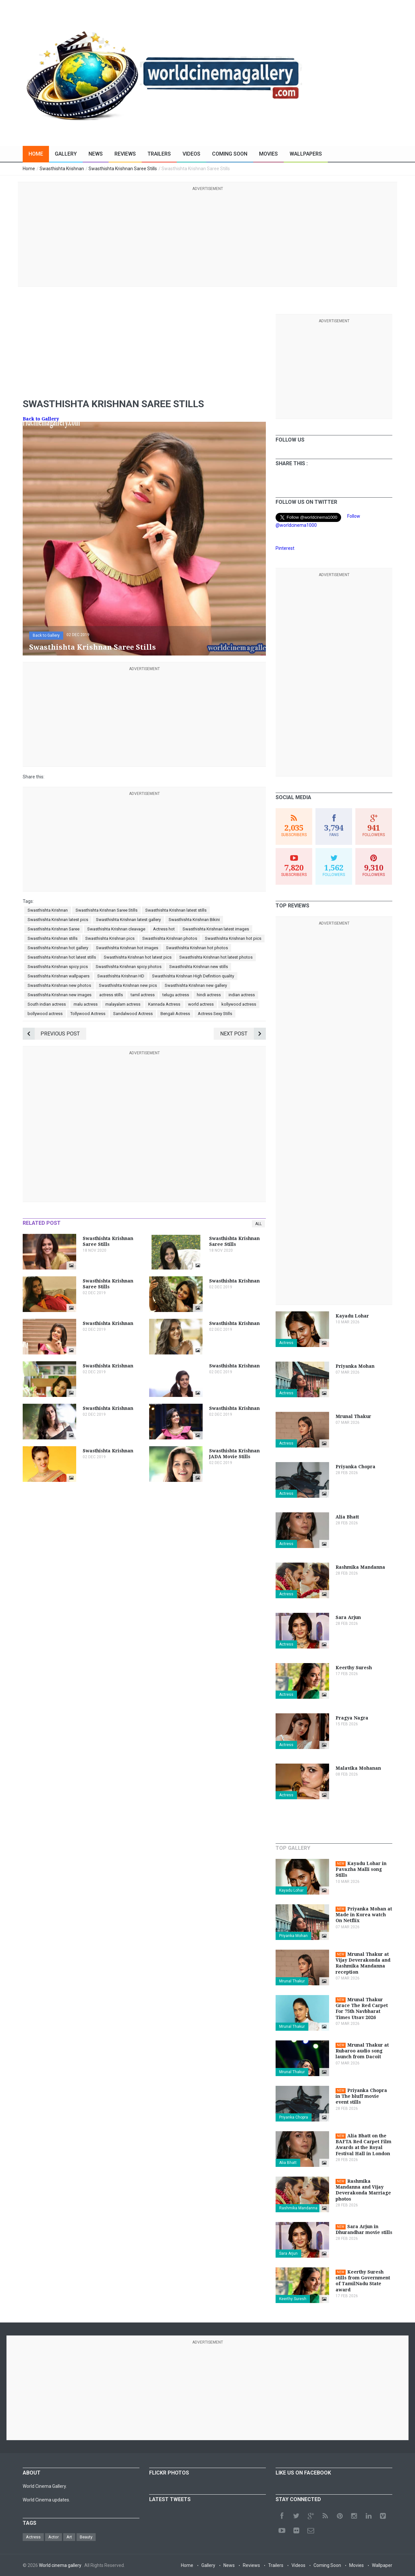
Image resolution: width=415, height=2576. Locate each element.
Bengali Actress (175, 1013)
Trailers (159, 154)
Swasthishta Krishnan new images (59, 994)
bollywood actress (45, 1013)
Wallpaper (382, 2565)
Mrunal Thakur (292, 1981)
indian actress (242, 994)
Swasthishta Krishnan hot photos (197, 947)
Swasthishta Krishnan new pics (128, 985)
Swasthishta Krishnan (48, 910)
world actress (201, 1004)
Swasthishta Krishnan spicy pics (58, 966)
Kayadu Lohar (291, 1890)
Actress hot (164, 929)
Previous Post (51, 1034)
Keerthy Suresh (292, 2299)
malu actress (86, 1004)
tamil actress (143, 994)
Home (36, 154)
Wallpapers (306, 154)
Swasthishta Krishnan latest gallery (128, 919)
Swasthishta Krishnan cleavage (116, 929)
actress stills (111, 994)
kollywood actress (238, 1004)
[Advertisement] (207, 237)
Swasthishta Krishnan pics (110, 938)
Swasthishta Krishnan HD (120, 976)
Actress (286, 1343)
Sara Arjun (288, 2253)
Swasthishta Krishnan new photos (59, 985)
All (258, 1224)
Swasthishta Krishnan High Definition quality (193, 976)
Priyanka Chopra (293, 2117)
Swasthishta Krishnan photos (169, 938)
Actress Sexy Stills (215, 1013)
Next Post (243, 1034)
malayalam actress (122, 1004)
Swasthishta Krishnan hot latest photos (216, 957)
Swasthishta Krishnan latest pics (58, 919)
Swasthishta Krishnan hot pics (233, 938)
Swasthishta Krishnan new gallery (196, 985)
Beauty (86, 2537)
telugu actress (175, 994)
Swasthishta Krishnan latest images (216, 929)
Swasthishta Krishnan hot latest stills (62, 957)
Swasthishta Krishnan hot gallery (58, 947)
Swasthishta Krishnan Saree (53, 929)
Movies (268, 154)
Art (69, 2537)
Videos (191, 154)
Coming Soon (229, 154)
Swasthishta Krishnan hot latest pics (138, 957)
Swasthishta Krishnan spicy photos (128, 966)
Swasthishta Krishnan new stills (198, 966)
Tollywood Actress (87, 1013)
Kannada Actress (164, 1004)
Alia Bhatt (288, 2162)
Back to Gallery (41, 418)
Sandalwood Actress (133, 1013)
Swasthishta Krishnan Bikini (194, 919)
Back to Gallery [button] (46, 635)
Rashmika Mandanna (298, 2208)
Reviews (125, 154)
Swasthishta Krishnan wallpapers (58, 976)
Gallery (66, 154)
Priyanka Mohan (293, 1935)
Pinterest (285, 548)
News (96, 154)
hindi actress (209, 994)
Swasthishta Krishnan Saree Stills (106, 910)
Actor (53, 2537)
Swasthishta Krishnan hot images (127, 947)
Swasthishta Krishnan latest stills (176, 910)
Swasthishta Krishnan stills (52, 938)
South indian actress (47, 1004)
